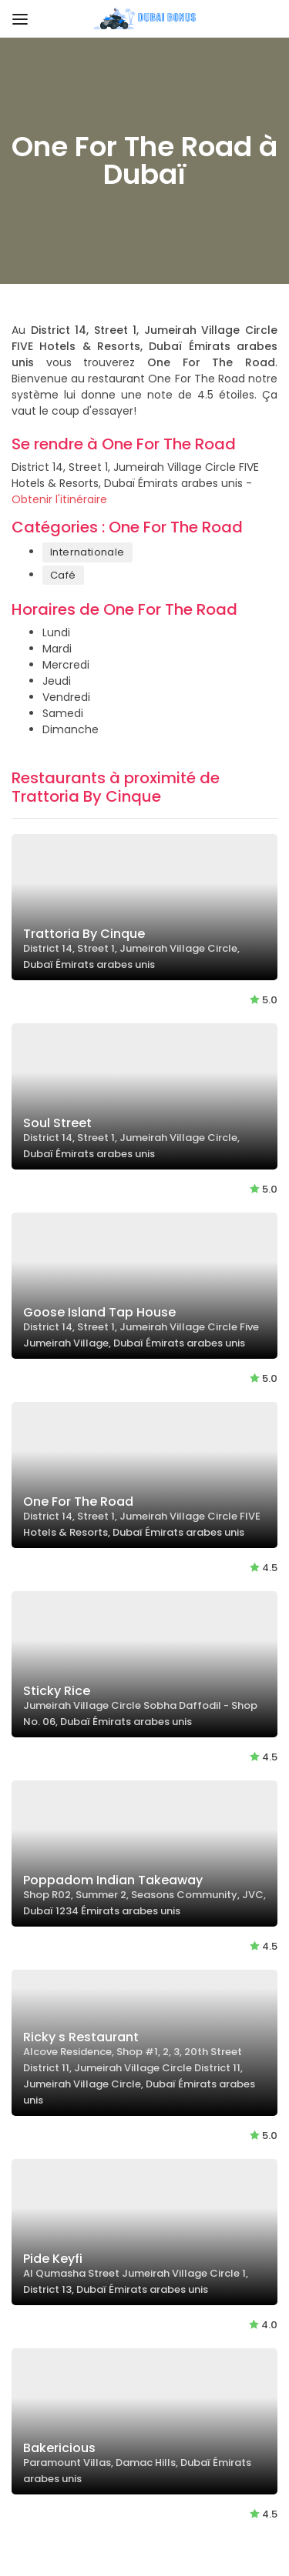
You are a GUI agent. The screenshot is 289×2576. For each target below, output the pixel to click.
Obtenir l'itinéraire (59, 499)
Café (63, 575)
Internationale (87, 552)
